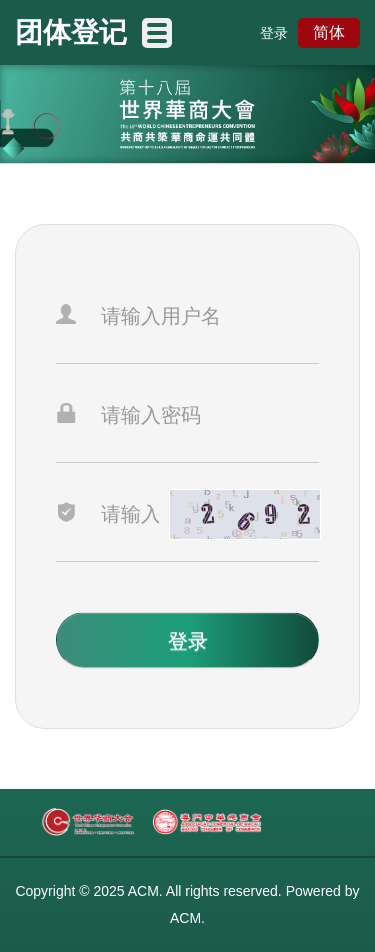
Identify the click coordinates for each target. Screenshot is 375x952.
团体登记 (71, 32)
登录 (274, 33)
